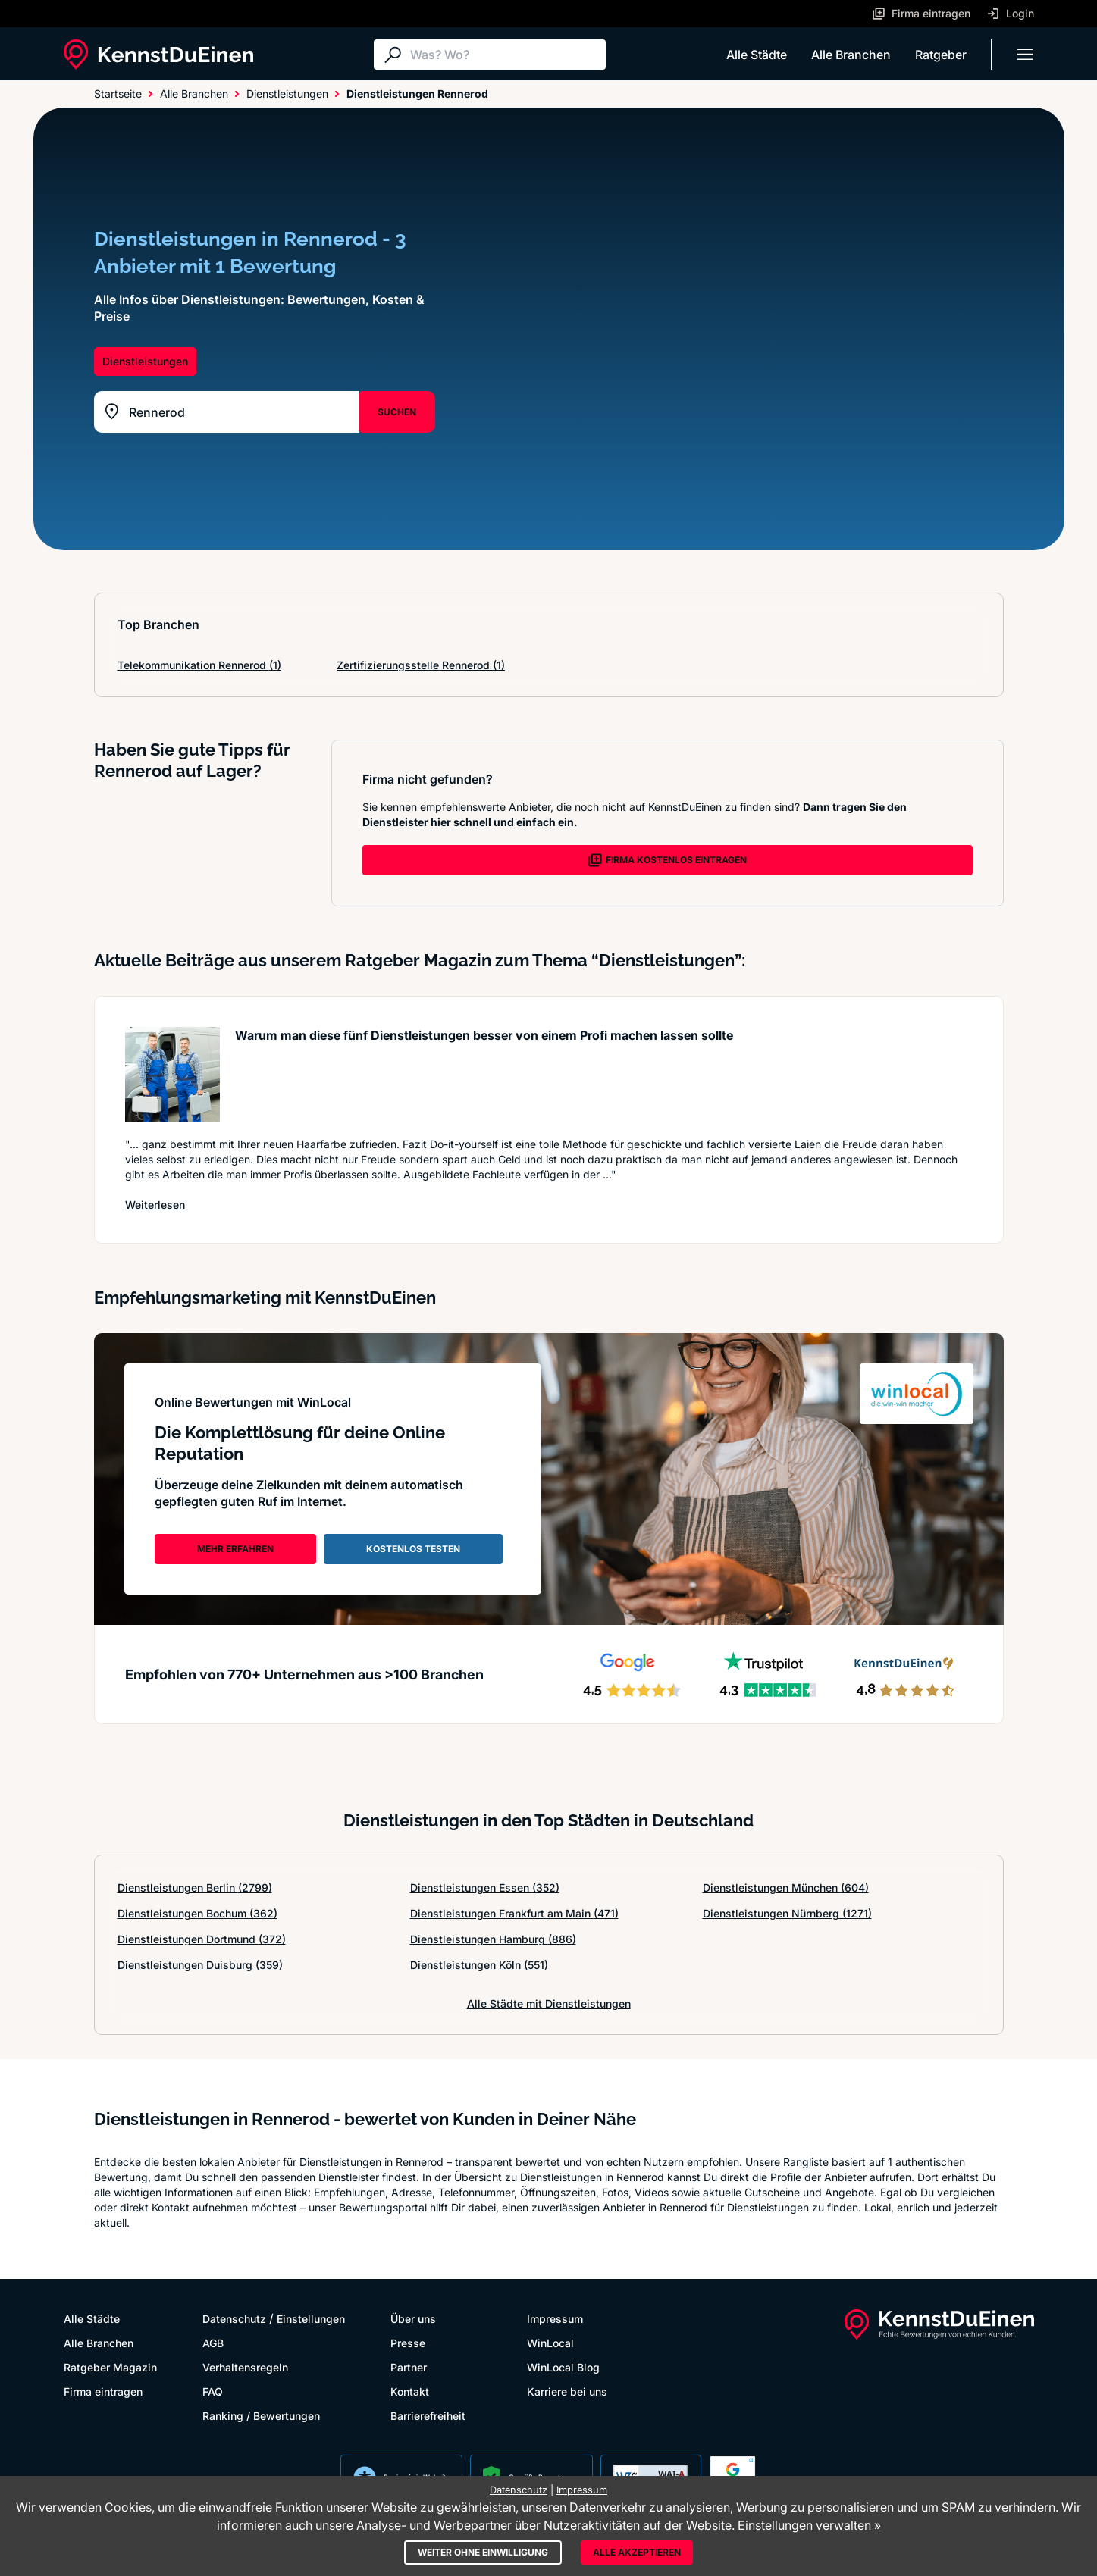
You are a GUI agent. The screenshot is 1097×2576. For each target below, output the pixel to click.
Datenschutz (234, 2318)
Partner (408, 2367)
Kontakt (409, 2391)
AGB (213, 2343)
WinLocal (550, 2343)
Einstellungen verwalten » (809, 2525)
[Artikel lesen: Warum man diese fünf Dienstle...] (172, 1074)
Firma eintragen (103, 2391)
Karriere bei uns (567, 2391)
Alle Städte (756, 54)
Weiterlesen (155, 1204)
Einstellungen (311, 2318)
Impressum (555, 2318)
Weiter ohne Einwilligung (483, 2552)
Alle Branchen (851, 54)
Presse (407, 2343)
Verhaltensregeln (245, 2367)
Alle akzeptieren (637, 2552)
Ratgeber (941, 54)
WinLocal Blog (563, 2367)
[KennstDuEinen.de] (158, 54)
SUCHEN (397, 412)
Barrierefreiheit (427, 2415)
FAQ (212, 2391)
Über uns (413, 2318)
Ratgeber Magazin (110, 2367)
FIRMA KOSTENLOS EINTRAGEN (667, 860)
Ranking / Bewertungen (261, 2415)
